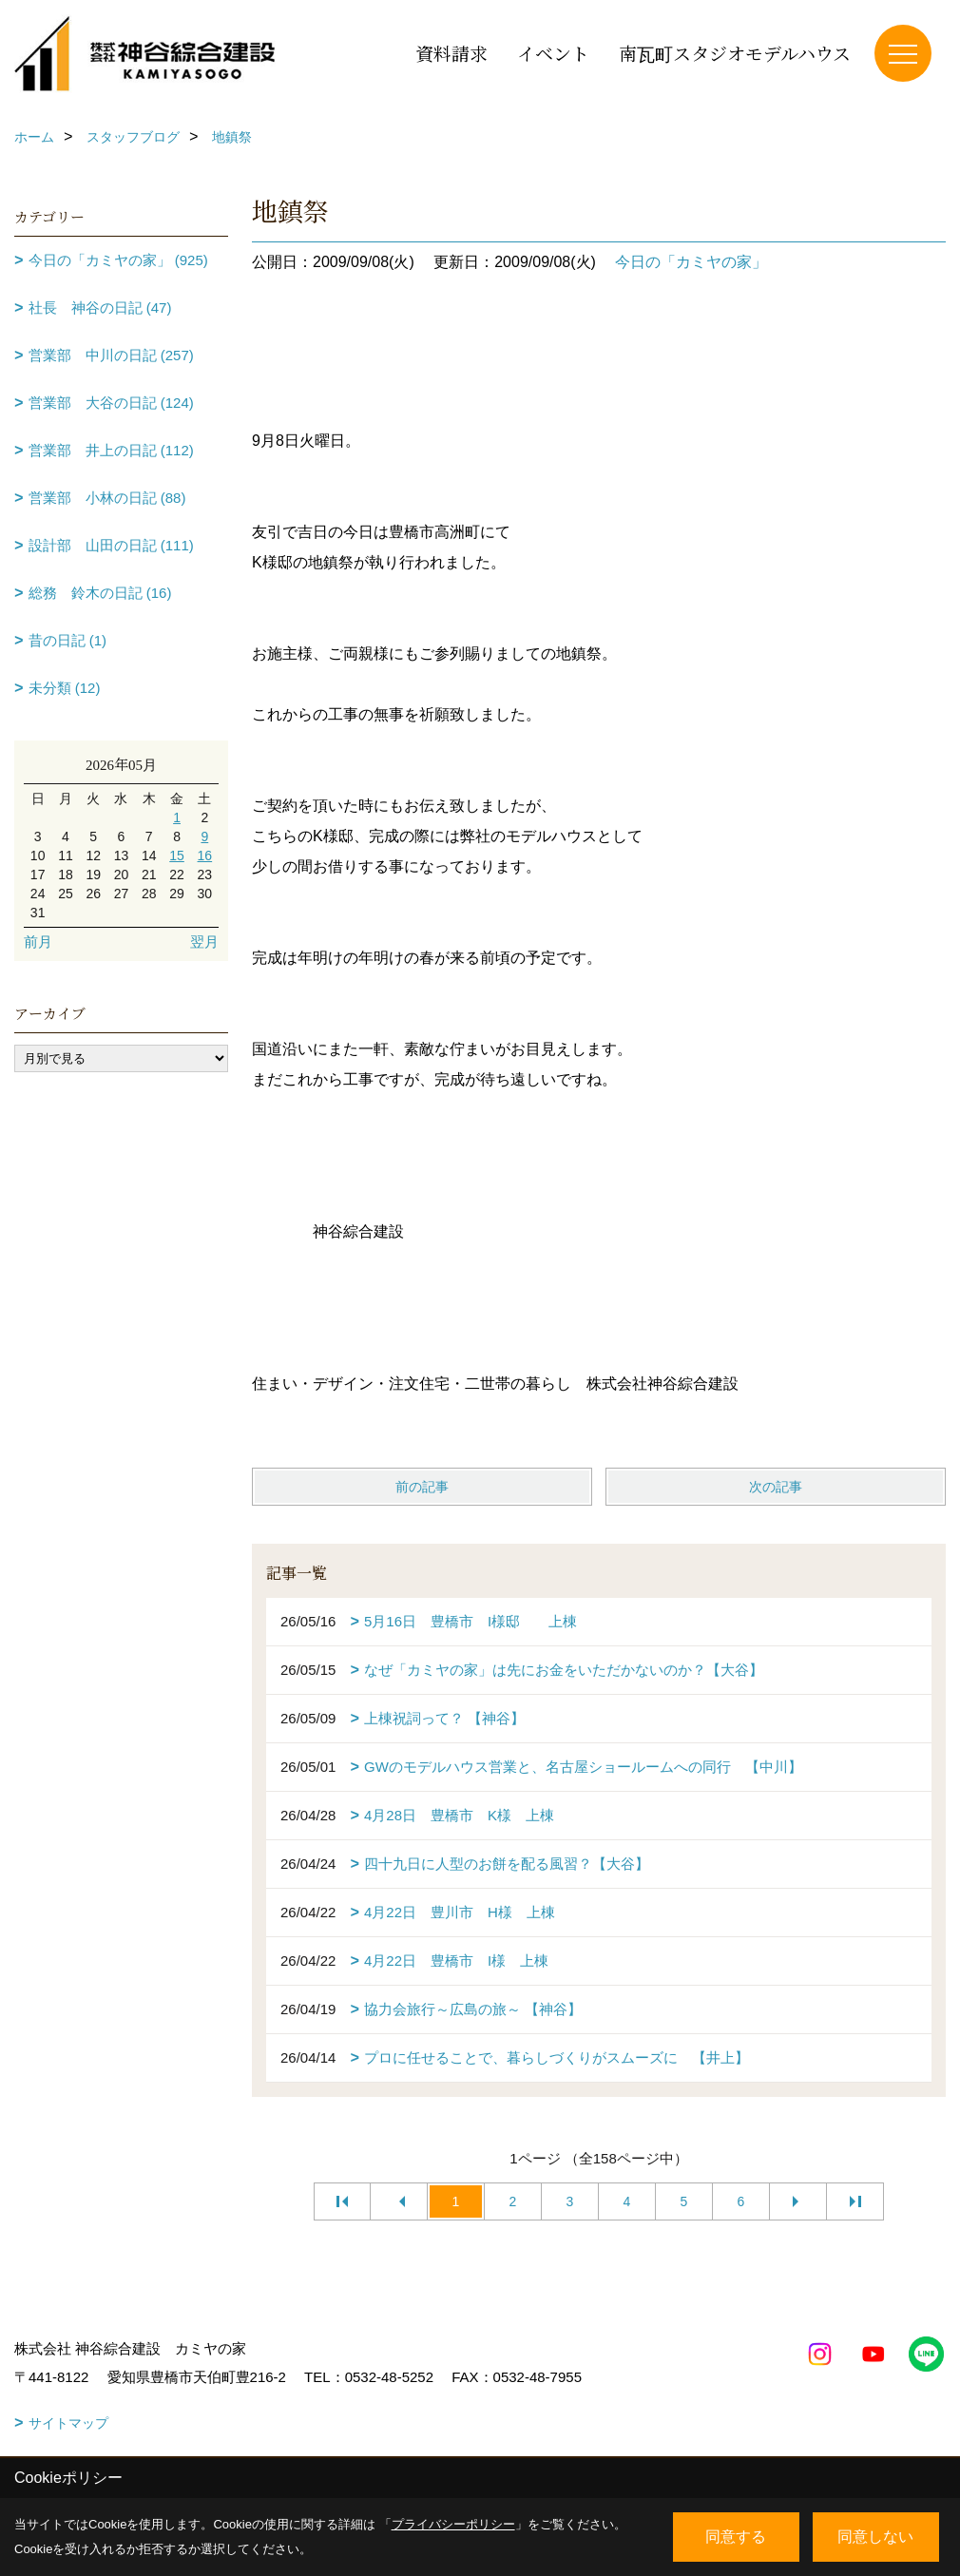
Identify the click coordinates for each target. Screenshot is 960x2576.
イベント (553, 53)
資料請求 (451, 53)
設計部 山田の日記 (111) (111, 545)
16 (205, 855)
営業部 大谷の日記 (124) (111, 402)
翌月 (204, 941)
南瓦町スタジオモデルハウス (735, 53)
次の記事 (775, 1486)
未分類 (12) (65, 688)
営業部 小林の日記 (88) (107, 498)
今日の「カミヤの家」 (691, 262)
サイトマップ (68, 2423)
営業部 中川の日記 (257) (111, 355)
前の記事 (422, 1486)
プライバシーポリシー (453, 2524)
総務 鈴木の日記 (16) (100, 593)
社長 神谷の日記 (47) (100, 307)
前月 (38, 941)
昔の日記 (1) (68, 640)
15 (176, 855)
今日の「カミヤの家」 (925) (118, 260)
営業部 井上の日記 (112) (111, 450)
